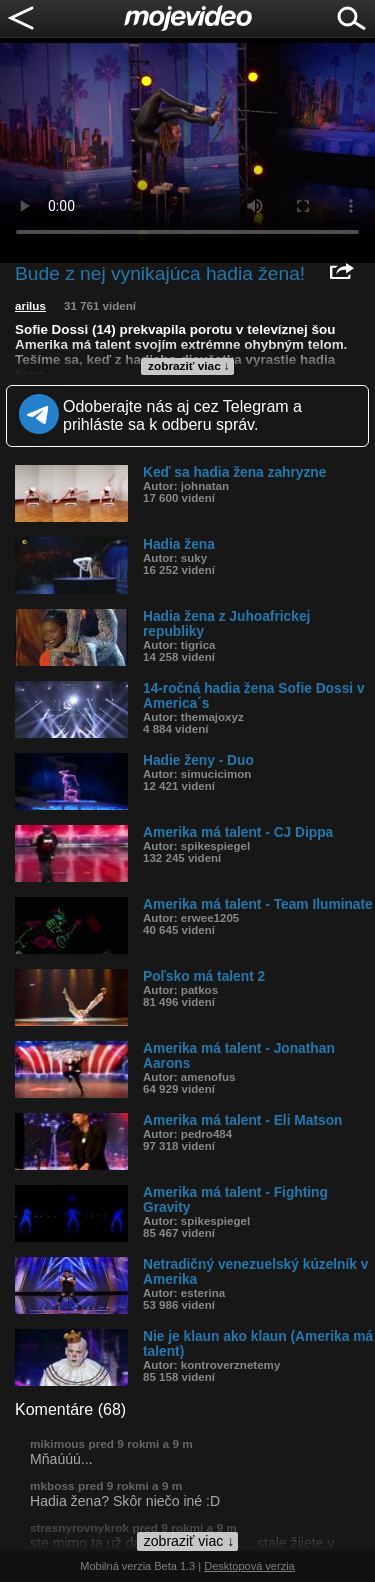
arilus (30, 306)
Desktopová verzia (249, 1566)
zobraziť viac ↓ (189, 366)
